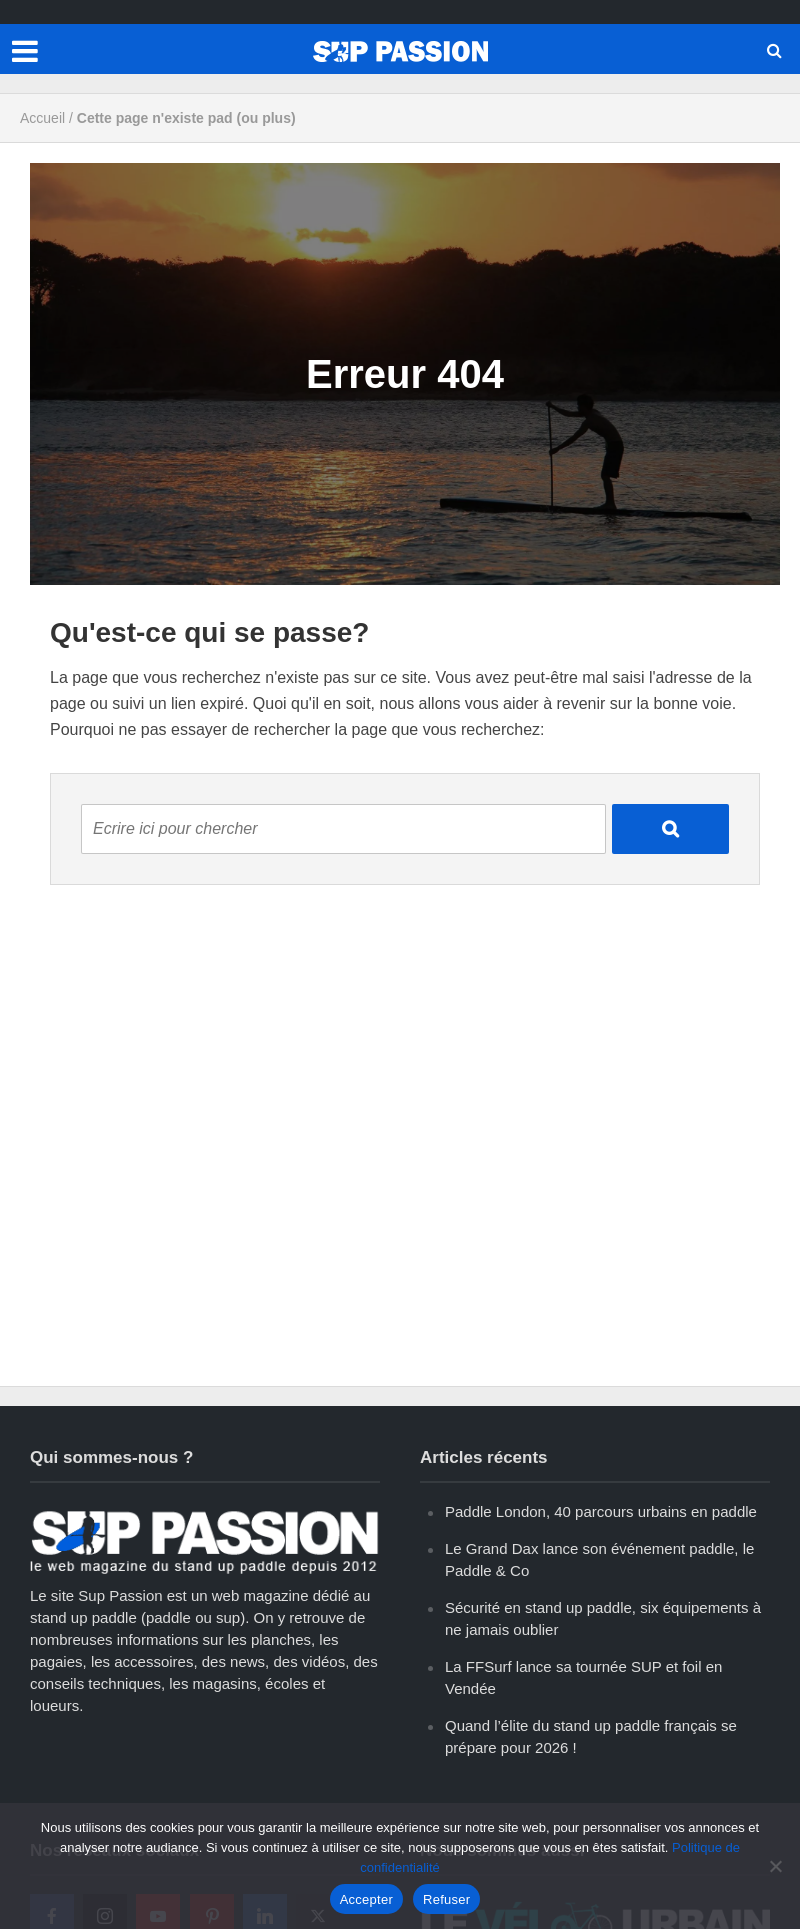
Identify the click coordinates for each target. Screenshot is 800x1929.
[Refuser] (775, 1866)
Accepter (366, 1899)
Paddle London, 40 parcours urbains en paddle (601, 1511)
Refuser (446, 1899)
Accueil (42, 118)
